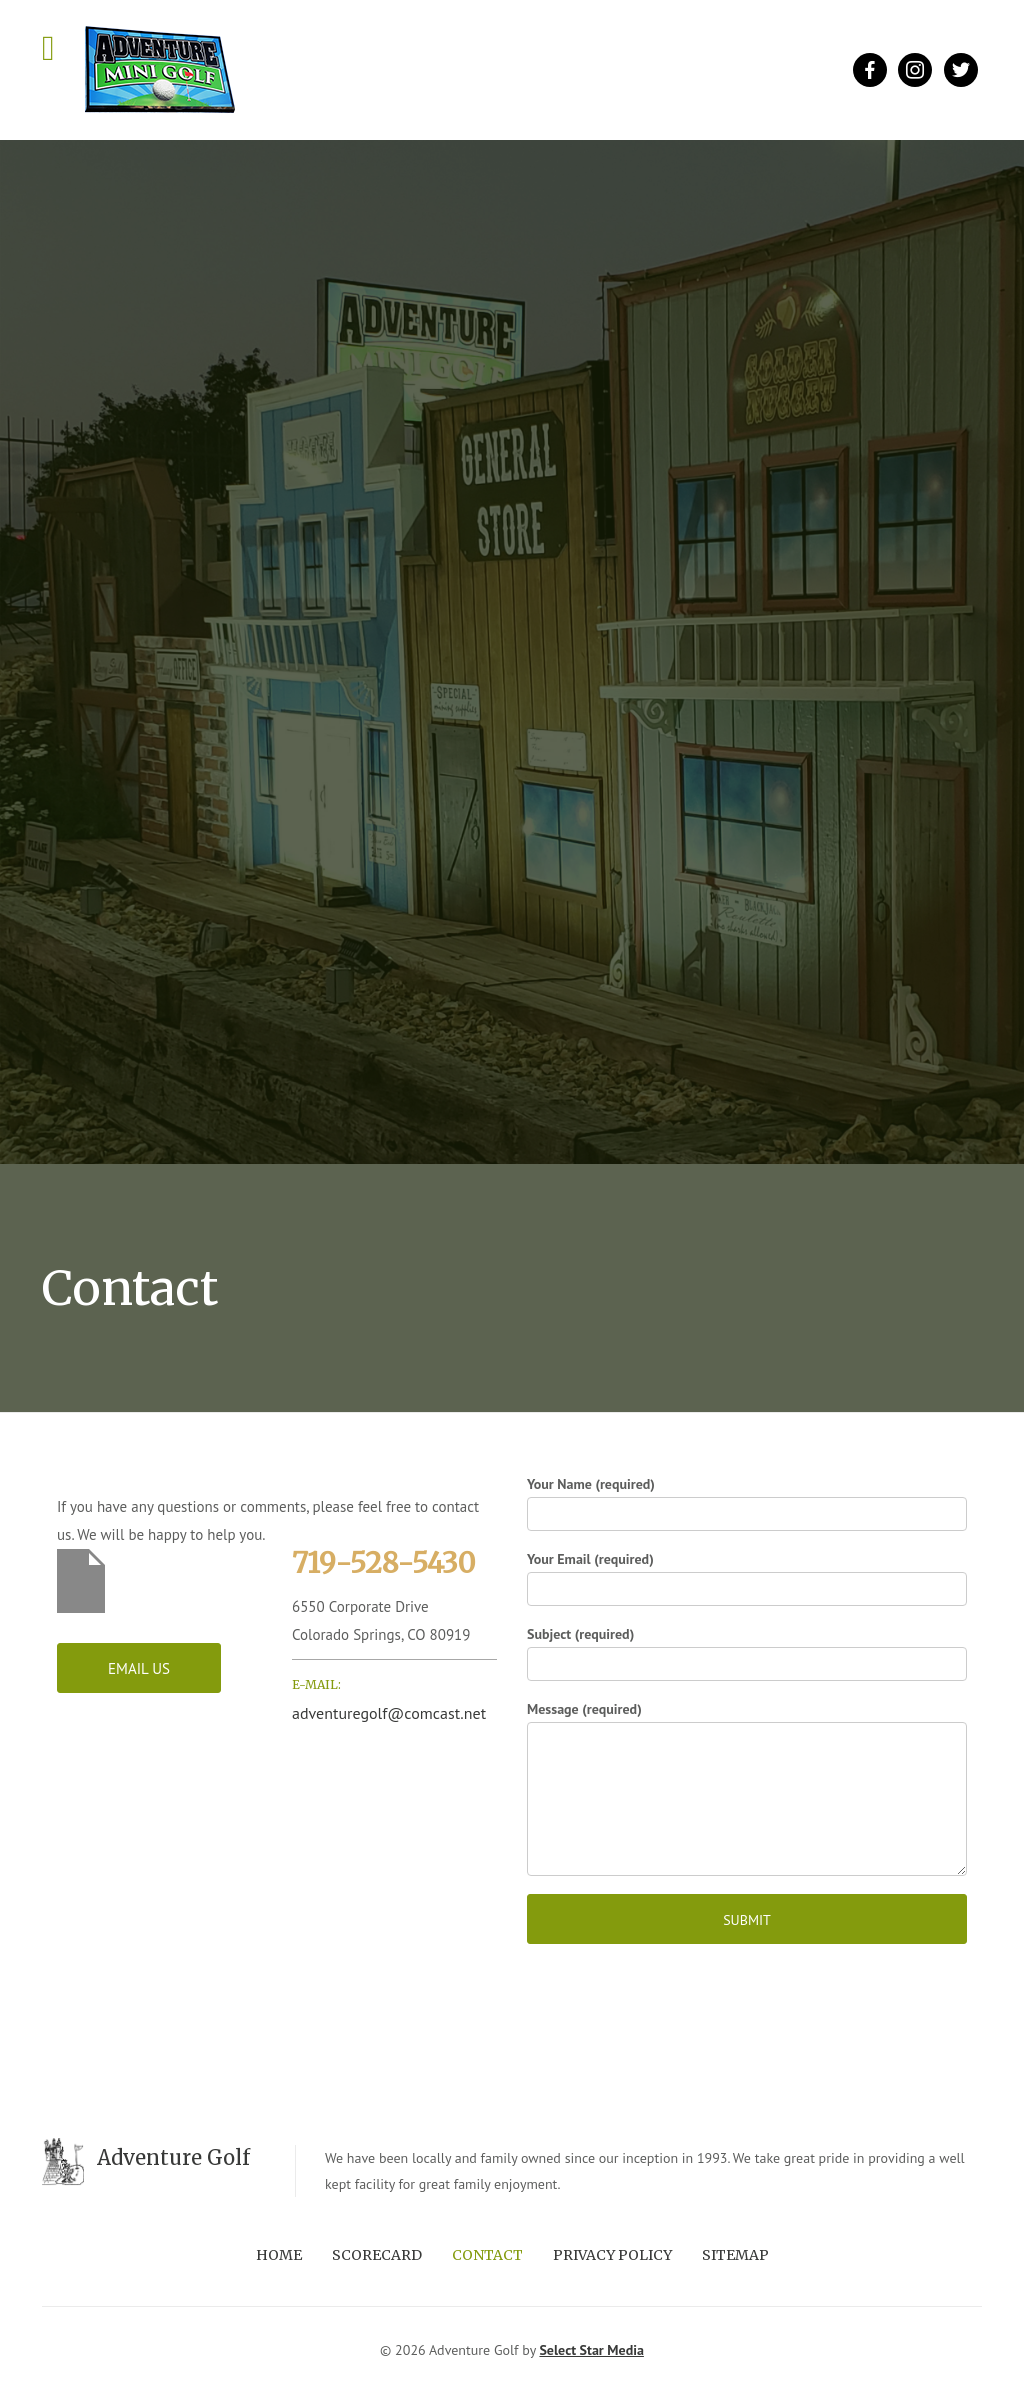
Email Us (139, 1668)
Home (279, 2255)
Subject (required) (747, 1653)
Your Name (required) (747, 1503)
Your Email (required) (747, 1578)
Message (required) (747, 1788)
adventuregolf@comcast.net (389, 1713)
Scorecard (377, 2255)
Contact (487, 2255)
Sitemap (735, 2255)
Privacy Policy (612, 2255)
